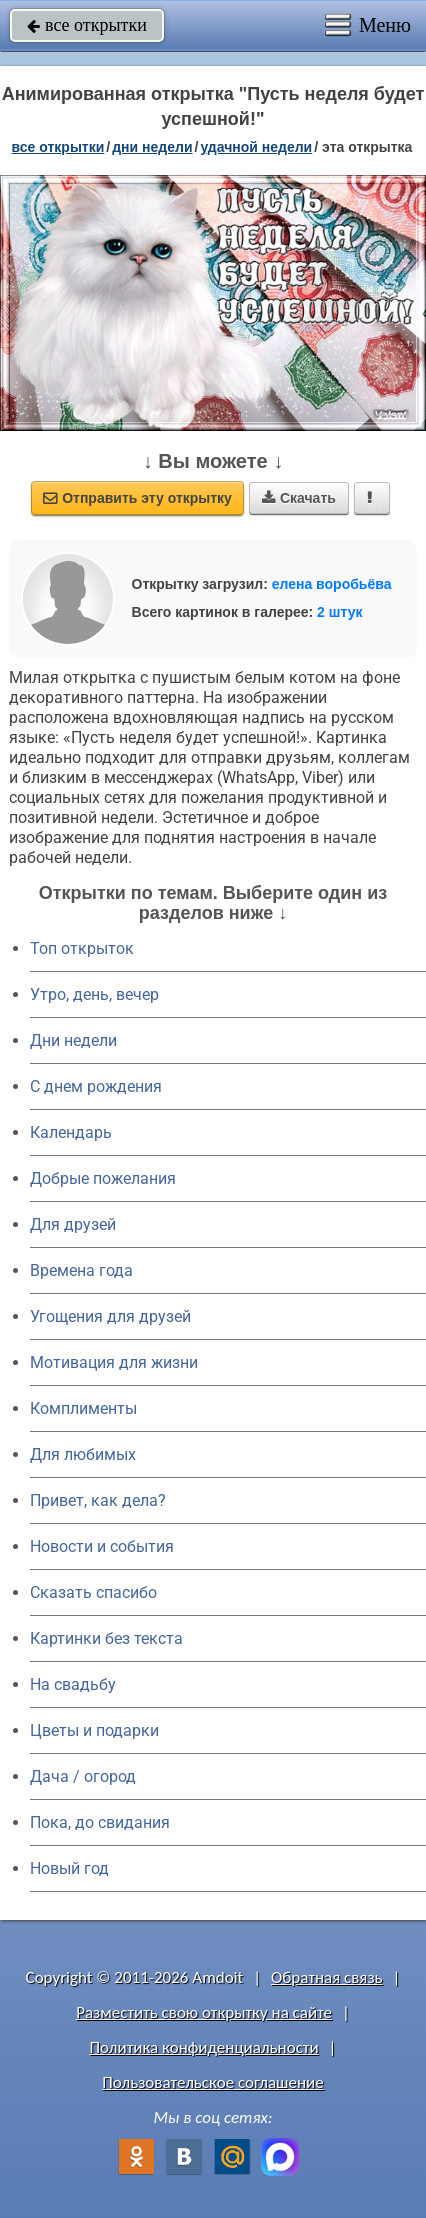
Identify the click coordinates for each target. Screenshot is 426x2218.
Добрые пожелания (103, 1178)
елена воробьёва (332, 584)
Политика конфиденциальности (204, 2047)
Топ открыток (82, 948)
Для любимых (83, 1454)
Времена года (81, 1270)
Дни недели (73, 1040)
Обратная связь (327, 1977)
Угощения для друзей (110, 1316)
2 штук (339, 612)
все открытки (87, 25)
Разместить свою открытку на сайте (204, 2012)
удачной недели (256, 147)
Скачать (299, 498)
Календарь (71, 1132)
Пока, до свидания (100, 1822)
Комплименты (83, 1408)
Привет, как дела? (98, 1500)
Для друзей (73, 1224)
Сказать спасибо (93, 1592)
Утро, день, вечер (94, 994)
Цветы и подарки (94, 1730)
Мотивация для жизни (114, 1362)
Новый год (69, 1868)
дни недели (152, 147)
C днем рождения (96, 1086)
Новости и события (102, 1546)
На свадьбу (73, 1684)
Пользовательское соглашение (212, 2082)
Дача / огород (83, 1776)
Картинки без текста (106, 1638)
